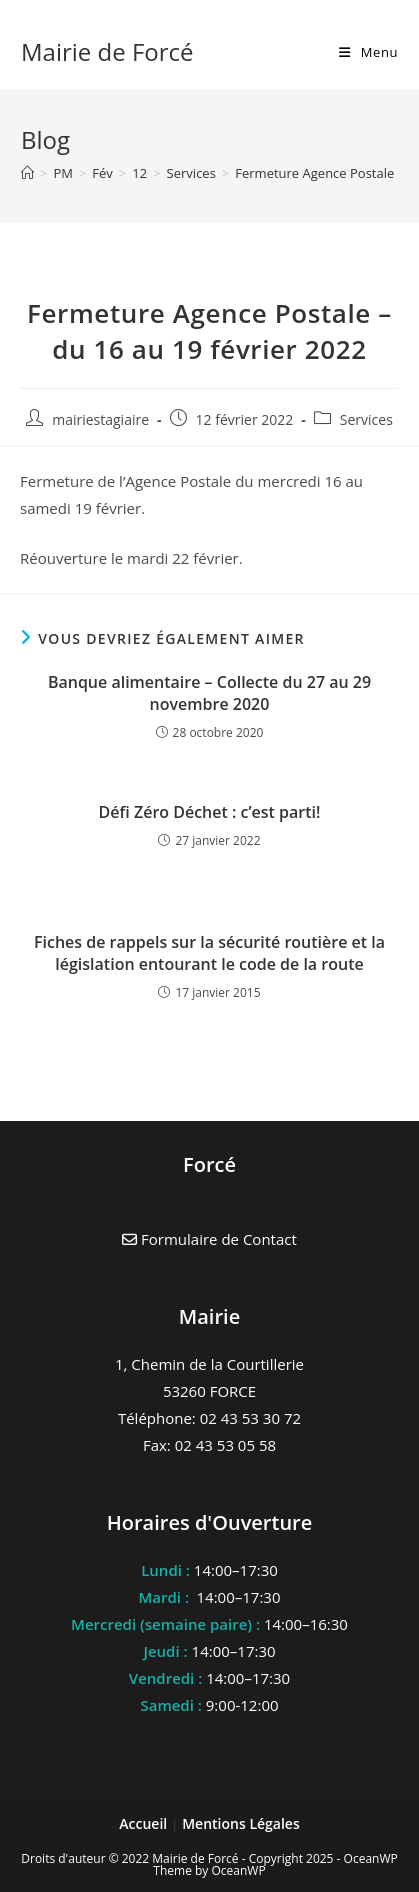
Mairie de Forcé (107, 51)
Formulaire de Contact (209, 1239)
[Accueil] (27, 173)
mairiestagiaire (100, 419)
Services (366, 419)
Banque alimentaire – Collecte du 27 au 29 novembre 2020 (209, 693)
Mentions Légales (241, 1823)
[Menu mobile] (368, 52)
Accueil (145, 1823)
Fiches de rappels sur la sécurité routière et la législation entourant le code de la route (209, 953)
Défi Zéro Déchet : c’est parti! (210, 812)
